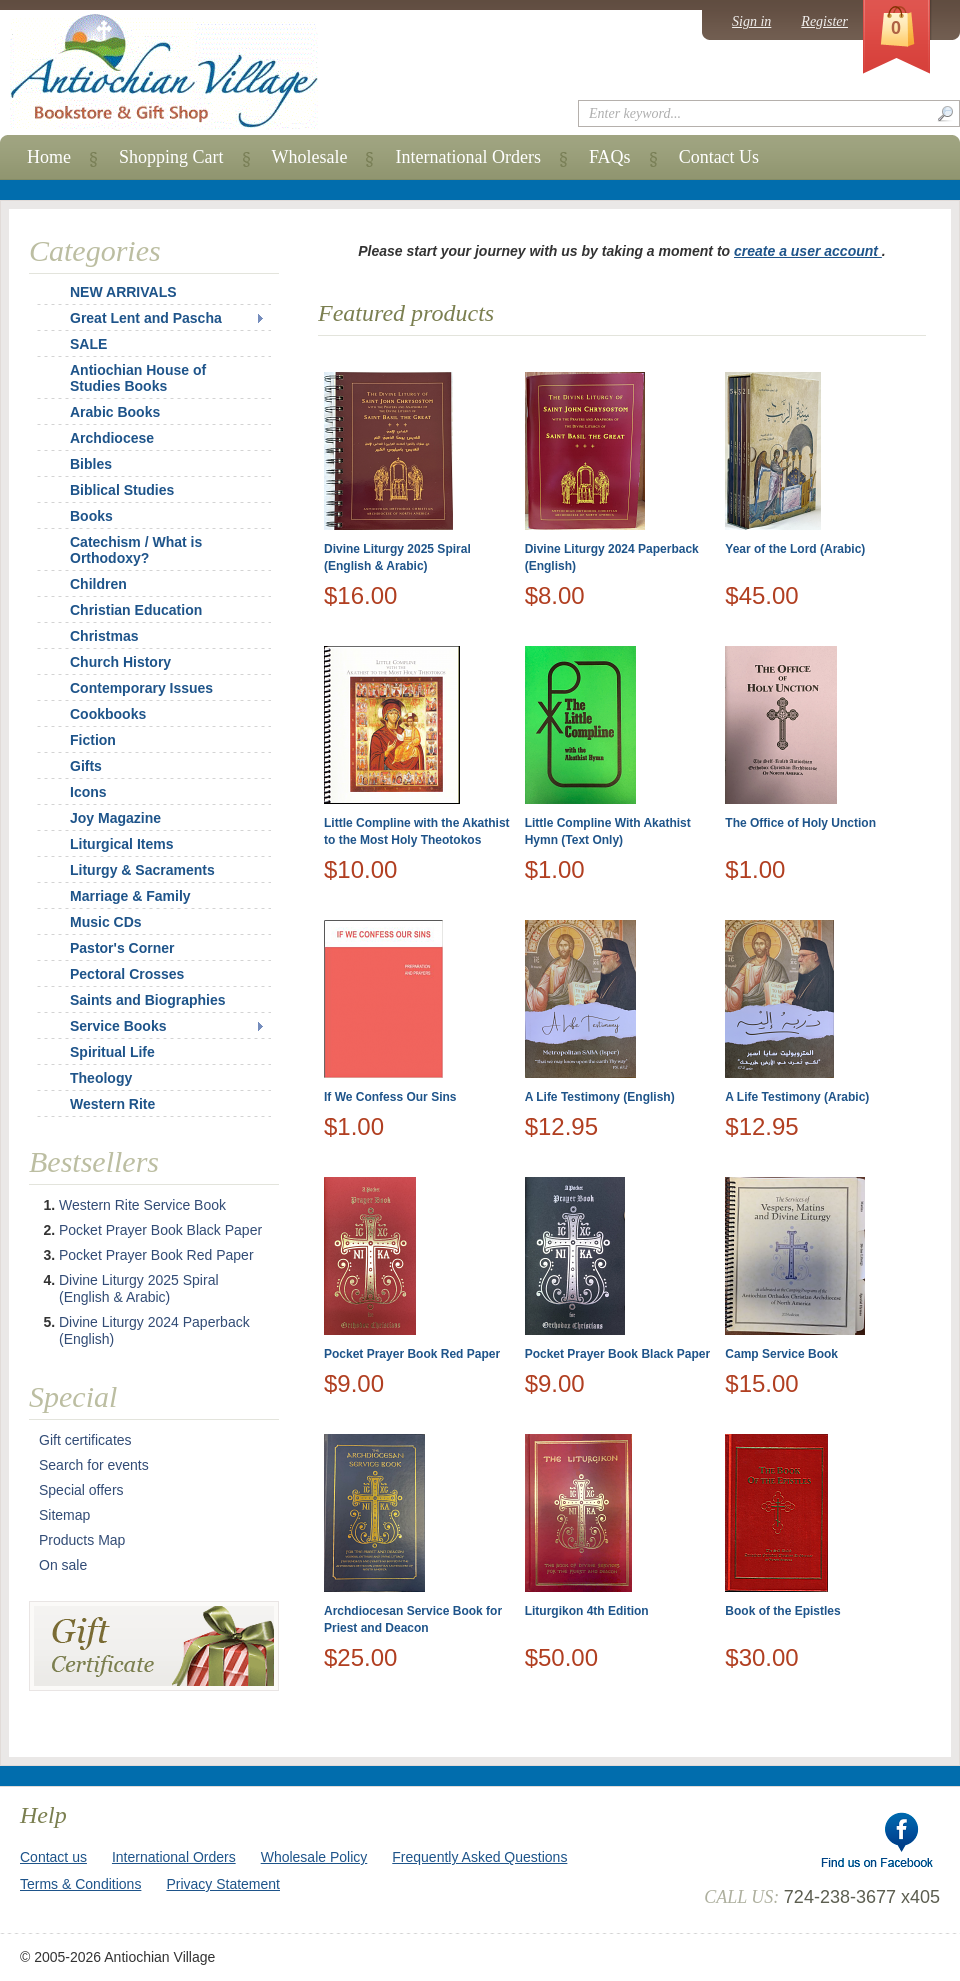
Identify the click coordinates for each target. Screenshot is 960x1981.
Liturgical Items (121, 844)
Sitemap (64, 1515)
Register (824, 21)
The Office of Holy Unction (800, 823)
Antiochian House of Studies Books (138, 378)
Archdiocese (112, 438)
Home (49, 157)
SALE (88, 344)
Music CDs (106, 922)
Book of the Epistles (782, 1611)
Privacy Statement (223, 1884)
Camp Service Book (781, 1354)
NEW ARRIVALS (123, 292)
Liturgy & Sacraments (142, 870)
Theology (101, 1078)
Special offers (81, 1490)
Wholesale (310, 157)
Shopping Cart (171, 157)
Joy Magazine (115, 818)
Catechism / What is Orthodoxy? (136, 550)
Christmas (91, 636)
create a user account (808, 251)
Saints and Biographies (148, 1000)
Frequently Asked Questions (479, 1857)
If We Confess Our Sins (390, 1097)
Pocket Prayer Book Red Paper (412, 1354)
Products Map (82, 1540)
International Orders (467, 157)
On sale (63, 1565)
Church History (120, 662)
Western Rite (112, 1104)
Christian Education (136, 610)
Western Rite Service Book (142, 1205)
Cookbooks (108, 714)
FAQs (610, 157)
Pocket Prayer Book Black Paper (617, 1354)
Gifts (86, 766)
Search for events (94, 1465)
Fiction (93, 740)
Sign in (751, 21)
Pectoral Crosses (127, 974)
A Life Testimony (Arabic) (797, 1097)
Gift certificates (85, 1440)
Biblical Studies (122, 490)
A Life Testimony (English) (600, 1097)
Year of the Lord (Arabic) (795, 549)
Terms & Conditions (80, 1884)
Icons (88, 792)
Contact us (53, 1857)
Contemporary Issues (141, 688)
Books (91, 516)
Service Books (118, 1026)
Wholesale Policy (314, 1857)
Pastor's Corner (122, 948)
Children (98, 584)
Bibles (91, 464)
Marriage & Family (130, 896)
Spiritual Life (112, 1052)
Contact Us (719, 157)
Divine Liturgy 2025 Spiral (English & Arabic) (139, 1288)
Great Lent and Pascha (146, 318)
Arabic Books (115, 412)
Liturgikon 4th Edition (587, 1611)
